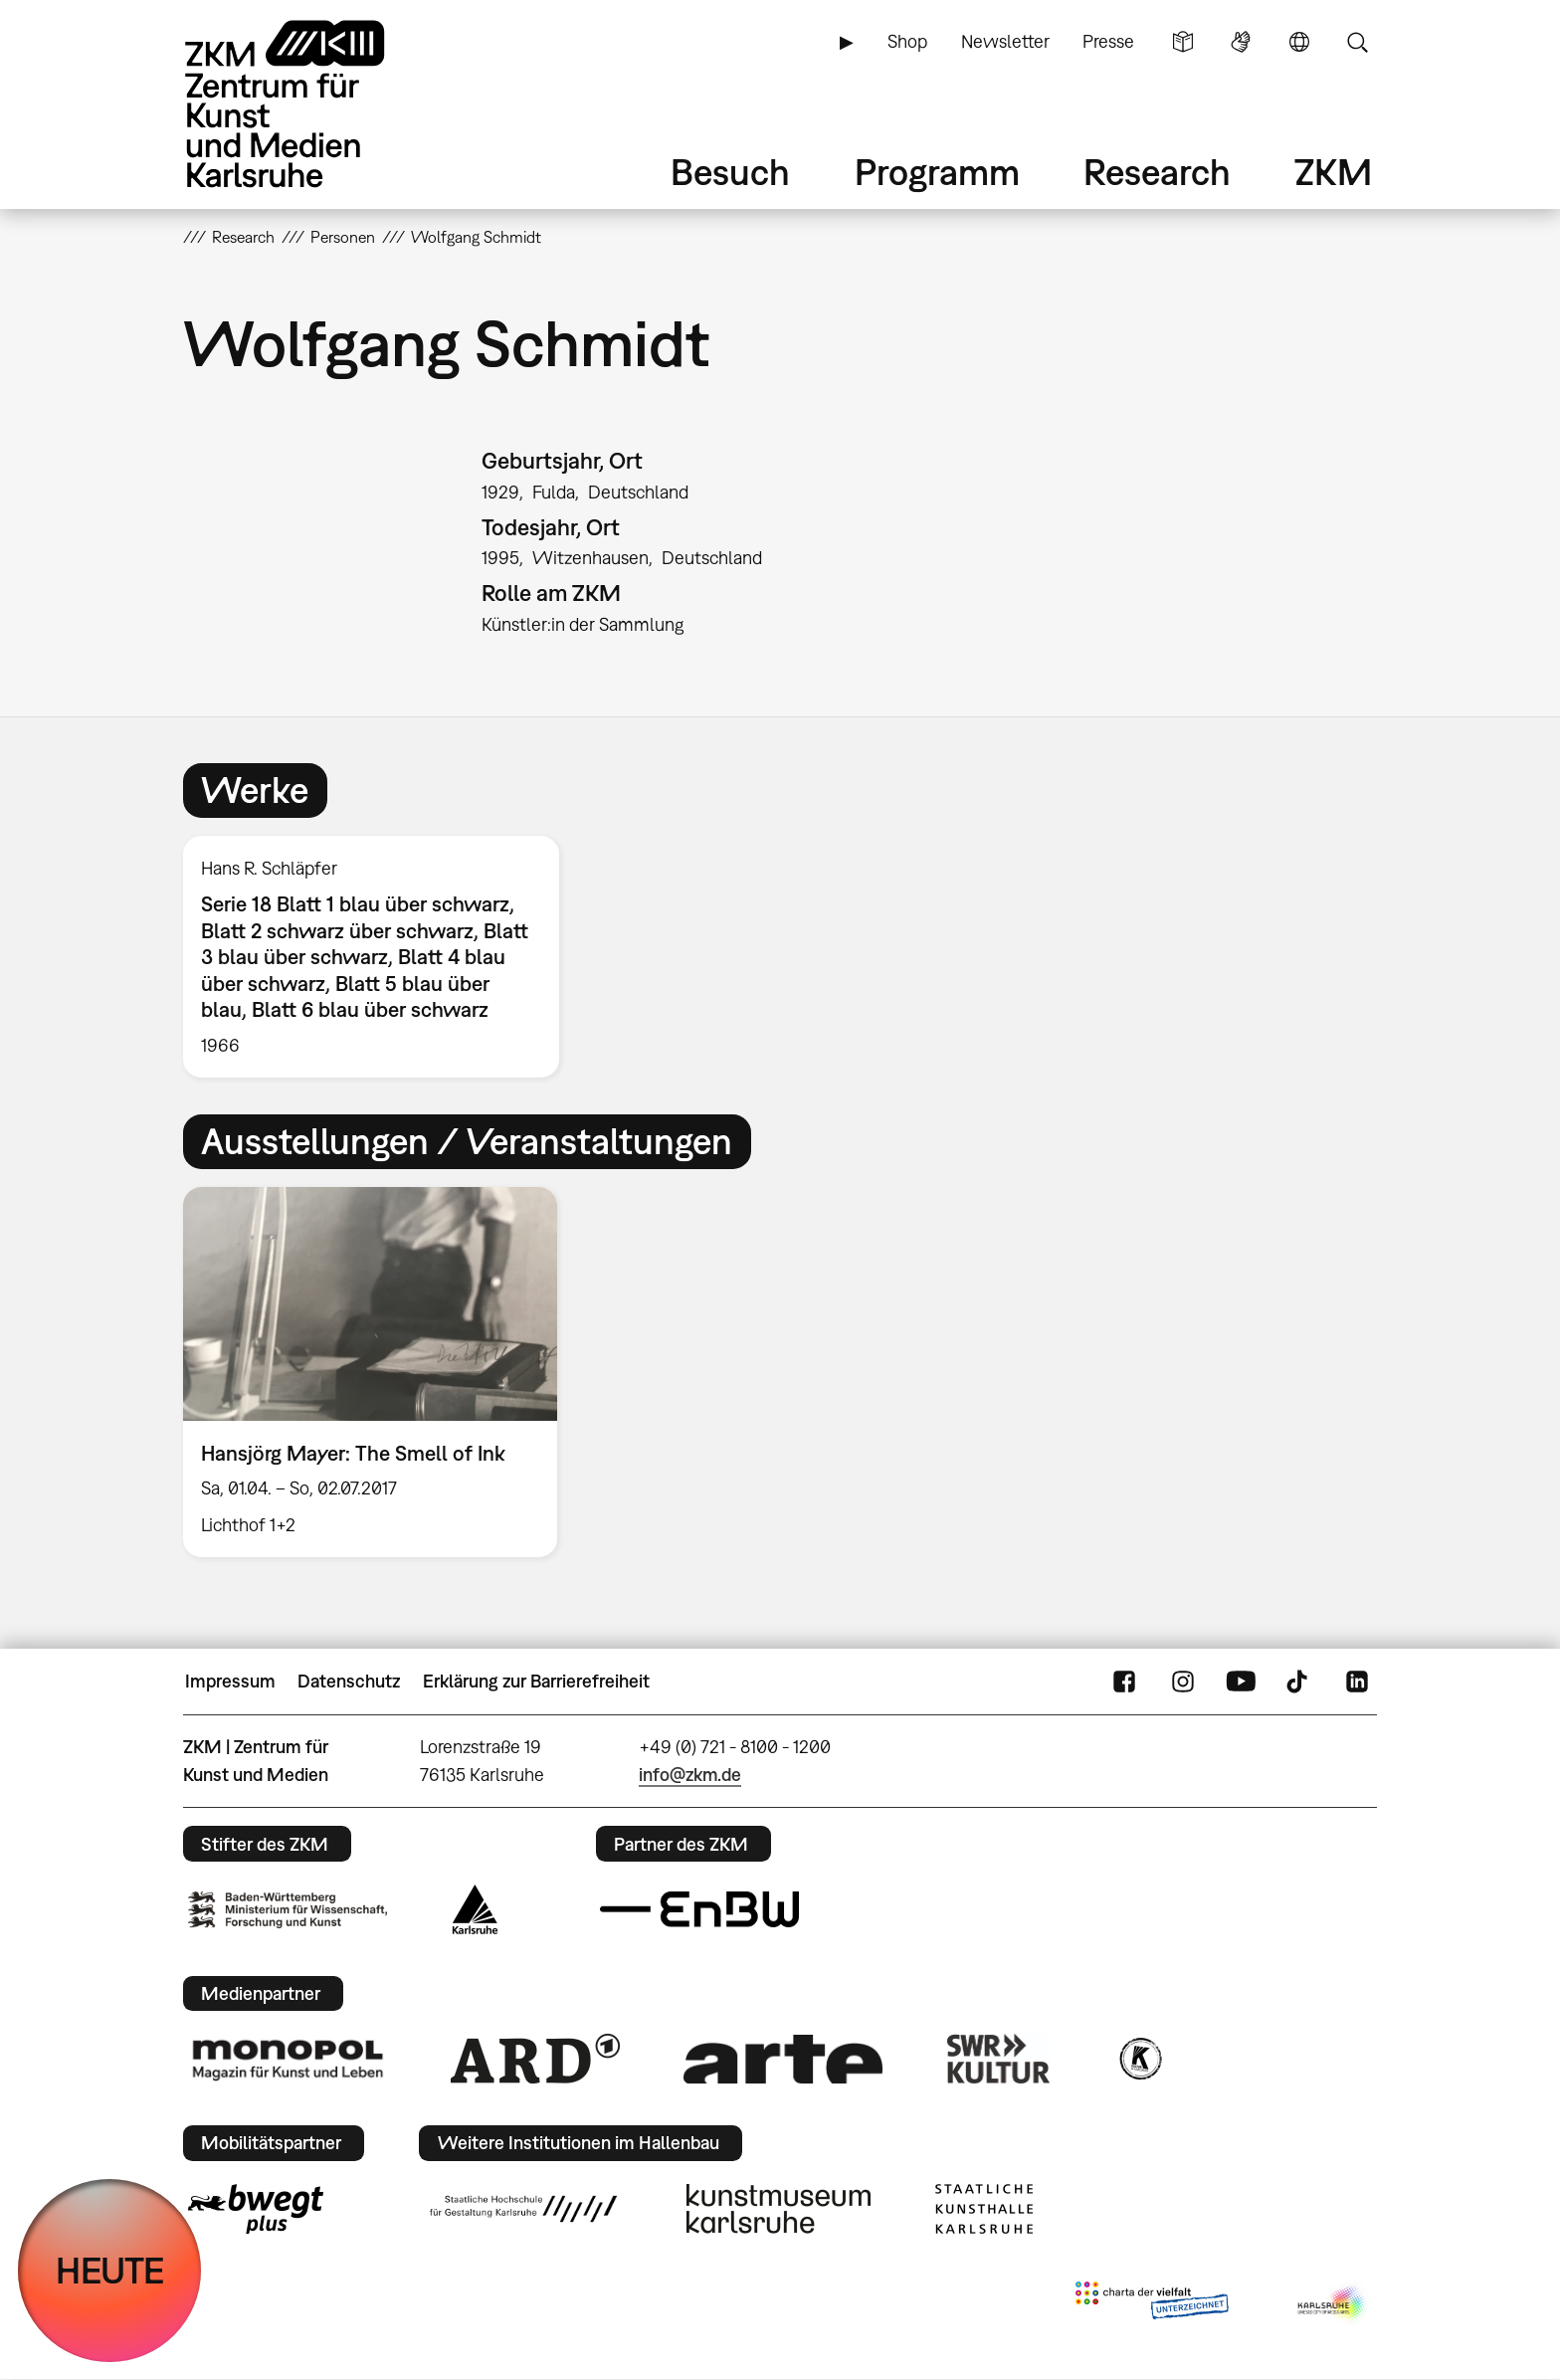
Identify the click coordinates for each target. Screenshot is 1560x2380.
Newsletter (1005, 41)
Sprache (1299, 42)
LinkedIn (1357, 1681)
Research (1157, 171)
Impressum (230, 1681)
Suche (1357, 42)
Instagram (1183, 1681)
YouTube (1241, 1681)
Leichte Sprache (1183, 42)
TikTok (1299, 1681)
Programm (937, 171)
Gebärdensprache (1241, 42)
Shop (907, 41)
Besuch (730, 171)
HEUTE (110, 2270)
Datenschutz (348, 1681)
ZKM (1333, 171)
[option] (380, 957)
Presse (1108, 41)
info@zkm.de (690, 1774)
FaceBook (1124, 1681)
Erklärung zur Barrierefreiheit (536, 1681)
